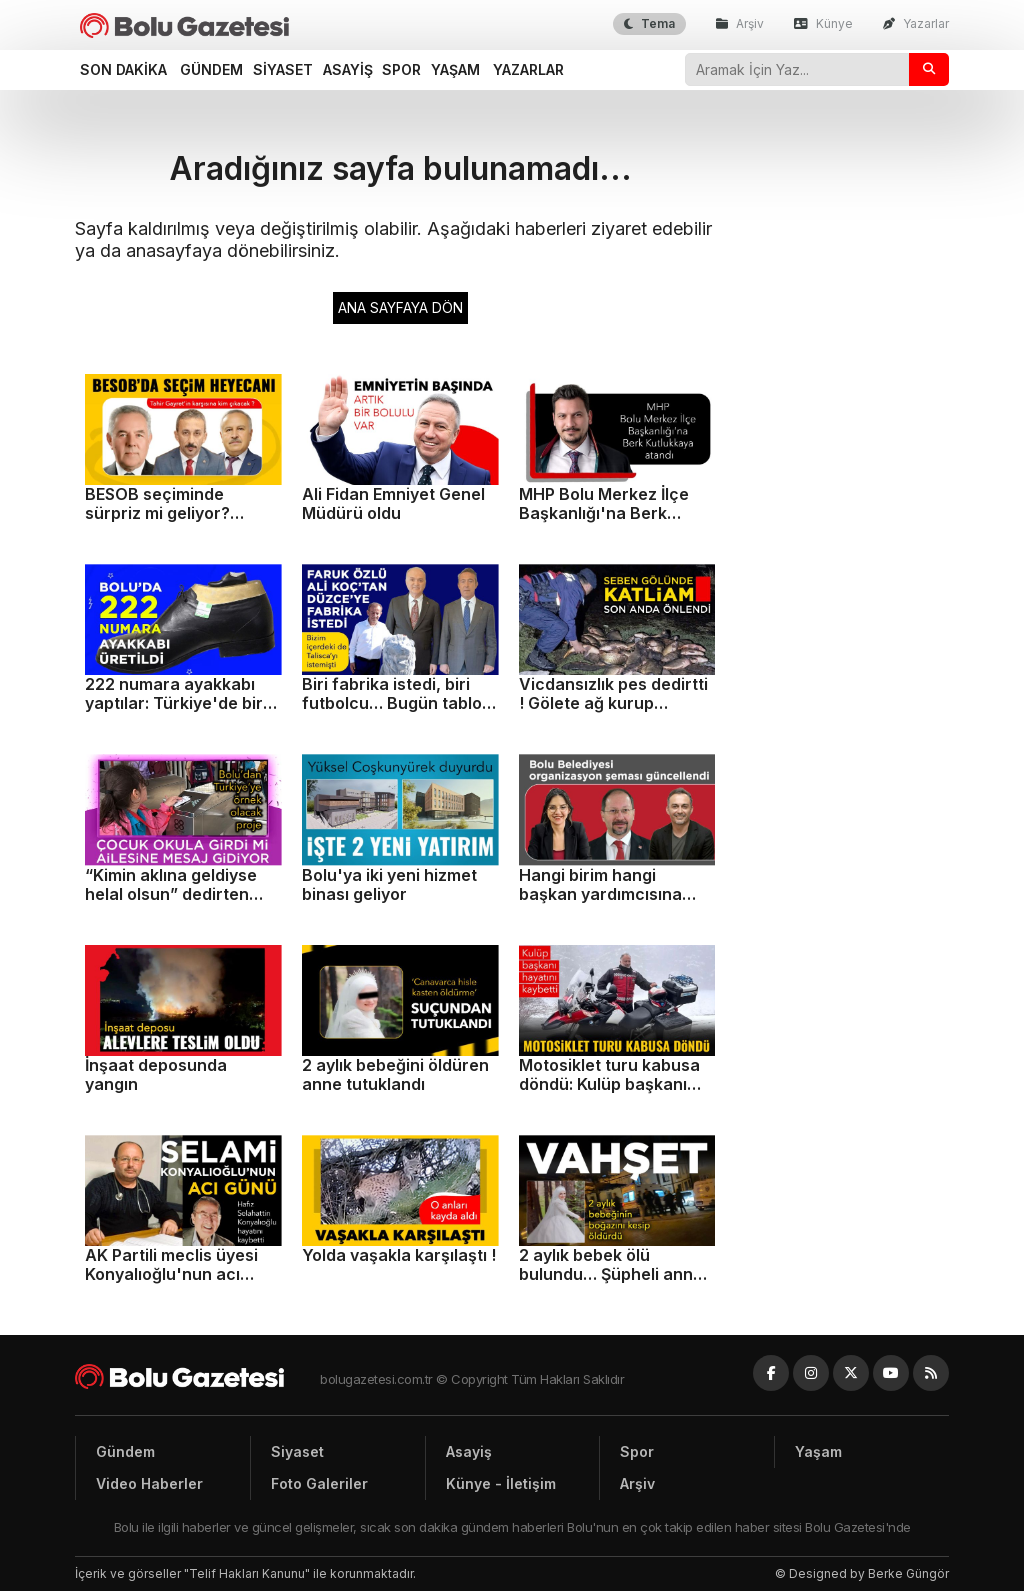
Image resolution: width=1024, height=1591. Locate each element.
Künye (823, 23)
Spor (401, 69)
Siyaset (283, 69)
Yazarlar (916, 23)
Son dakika (123, 69)
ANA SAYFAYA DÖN (400, 307)
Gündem (211, 69)
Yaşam (455, 69)
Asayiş (348, 69)
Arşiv (740, 23)
